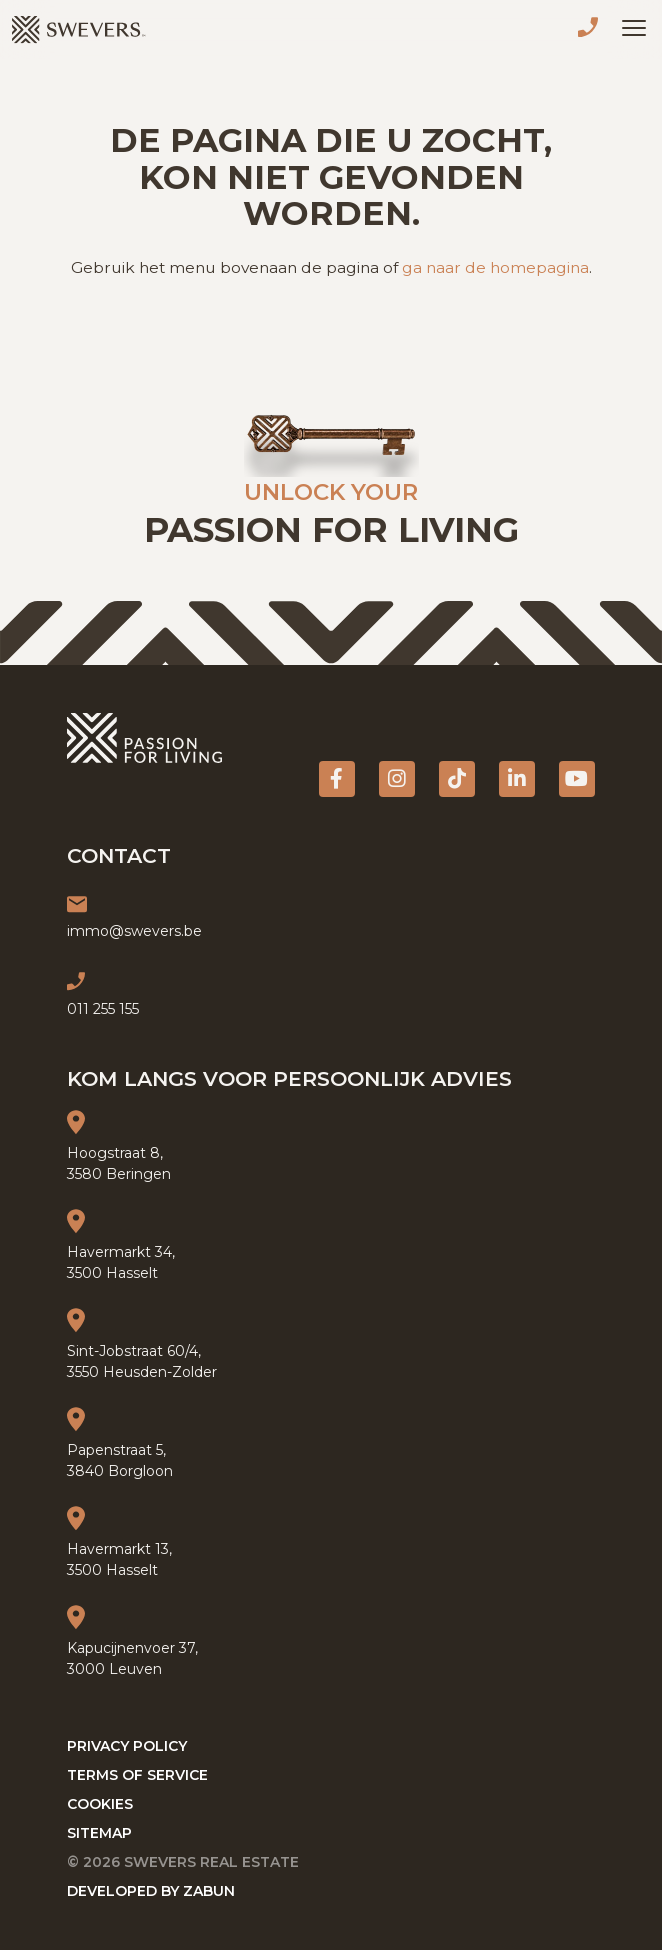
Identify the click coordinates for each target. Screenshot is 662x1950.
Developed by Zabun (151, 1891)
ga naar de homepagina (495, 267)
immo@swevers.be (134, 931)
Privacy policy (127, 1746)
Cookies (100, 1804)
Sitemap (99, 1833)
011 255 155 (592, 30)
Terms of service (137, 1775)
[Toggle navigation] (634, 28)
